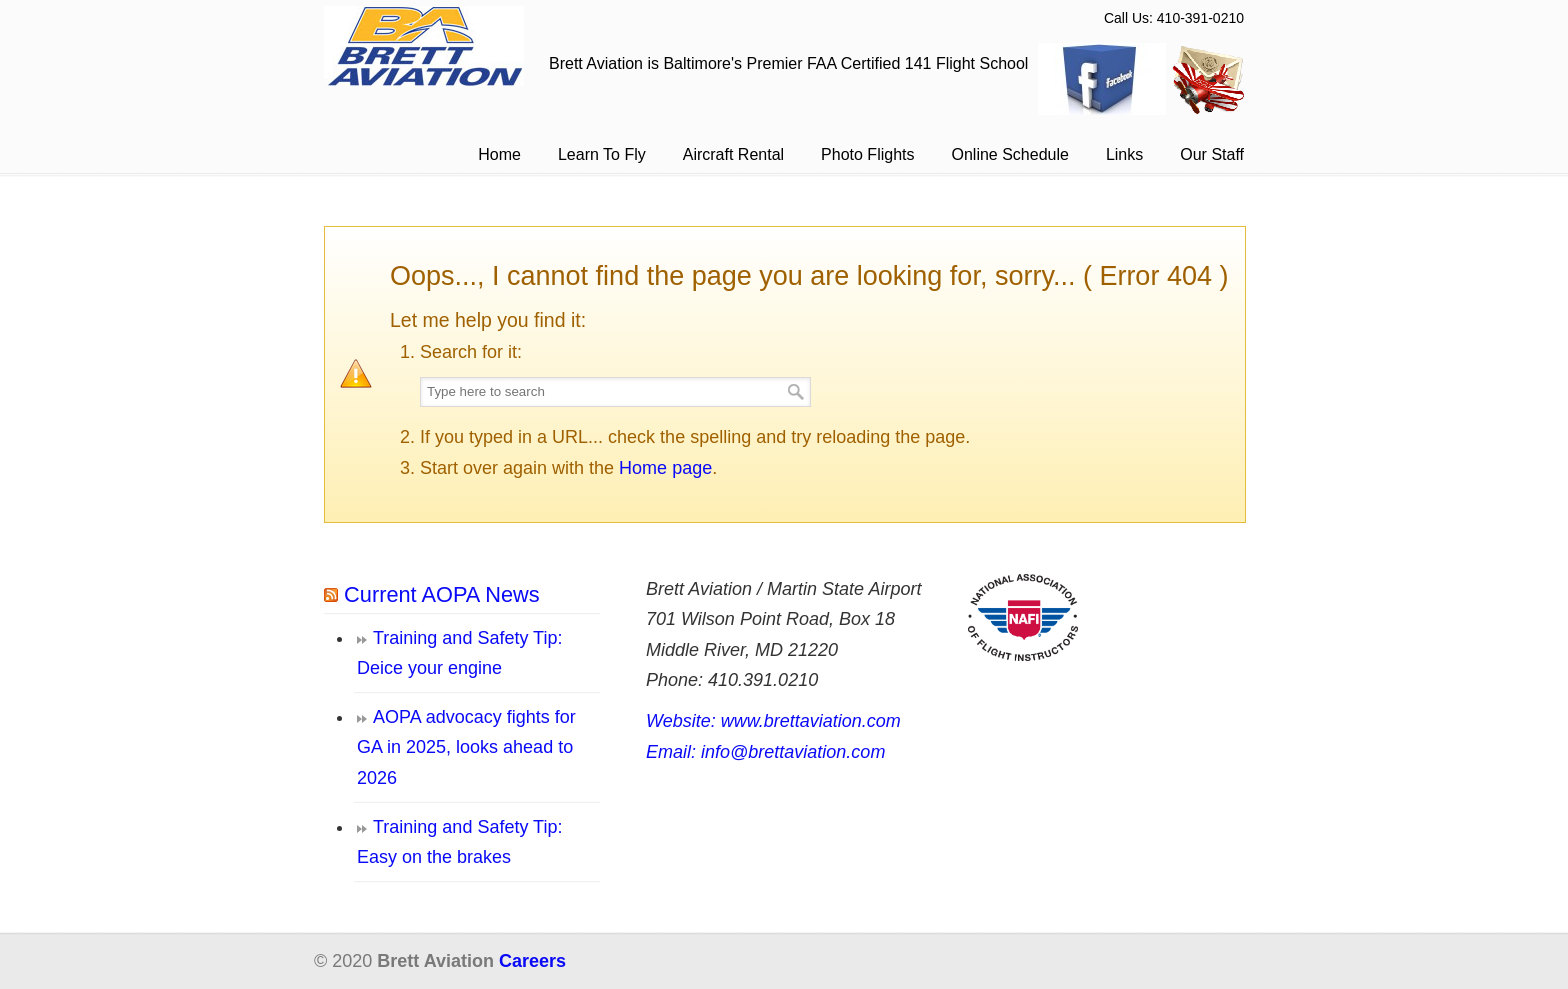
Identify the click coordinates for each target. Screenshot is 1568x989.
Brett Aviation (424, 46)
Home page (665, 468)
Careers (532, 961)
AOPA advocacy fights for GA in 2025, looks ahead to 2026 (466, 747)
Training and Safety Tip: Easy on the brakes (459, 842)
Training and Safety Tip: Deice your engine (459, 653)
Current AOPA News (442, 594)
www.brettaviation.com (811, 721)
